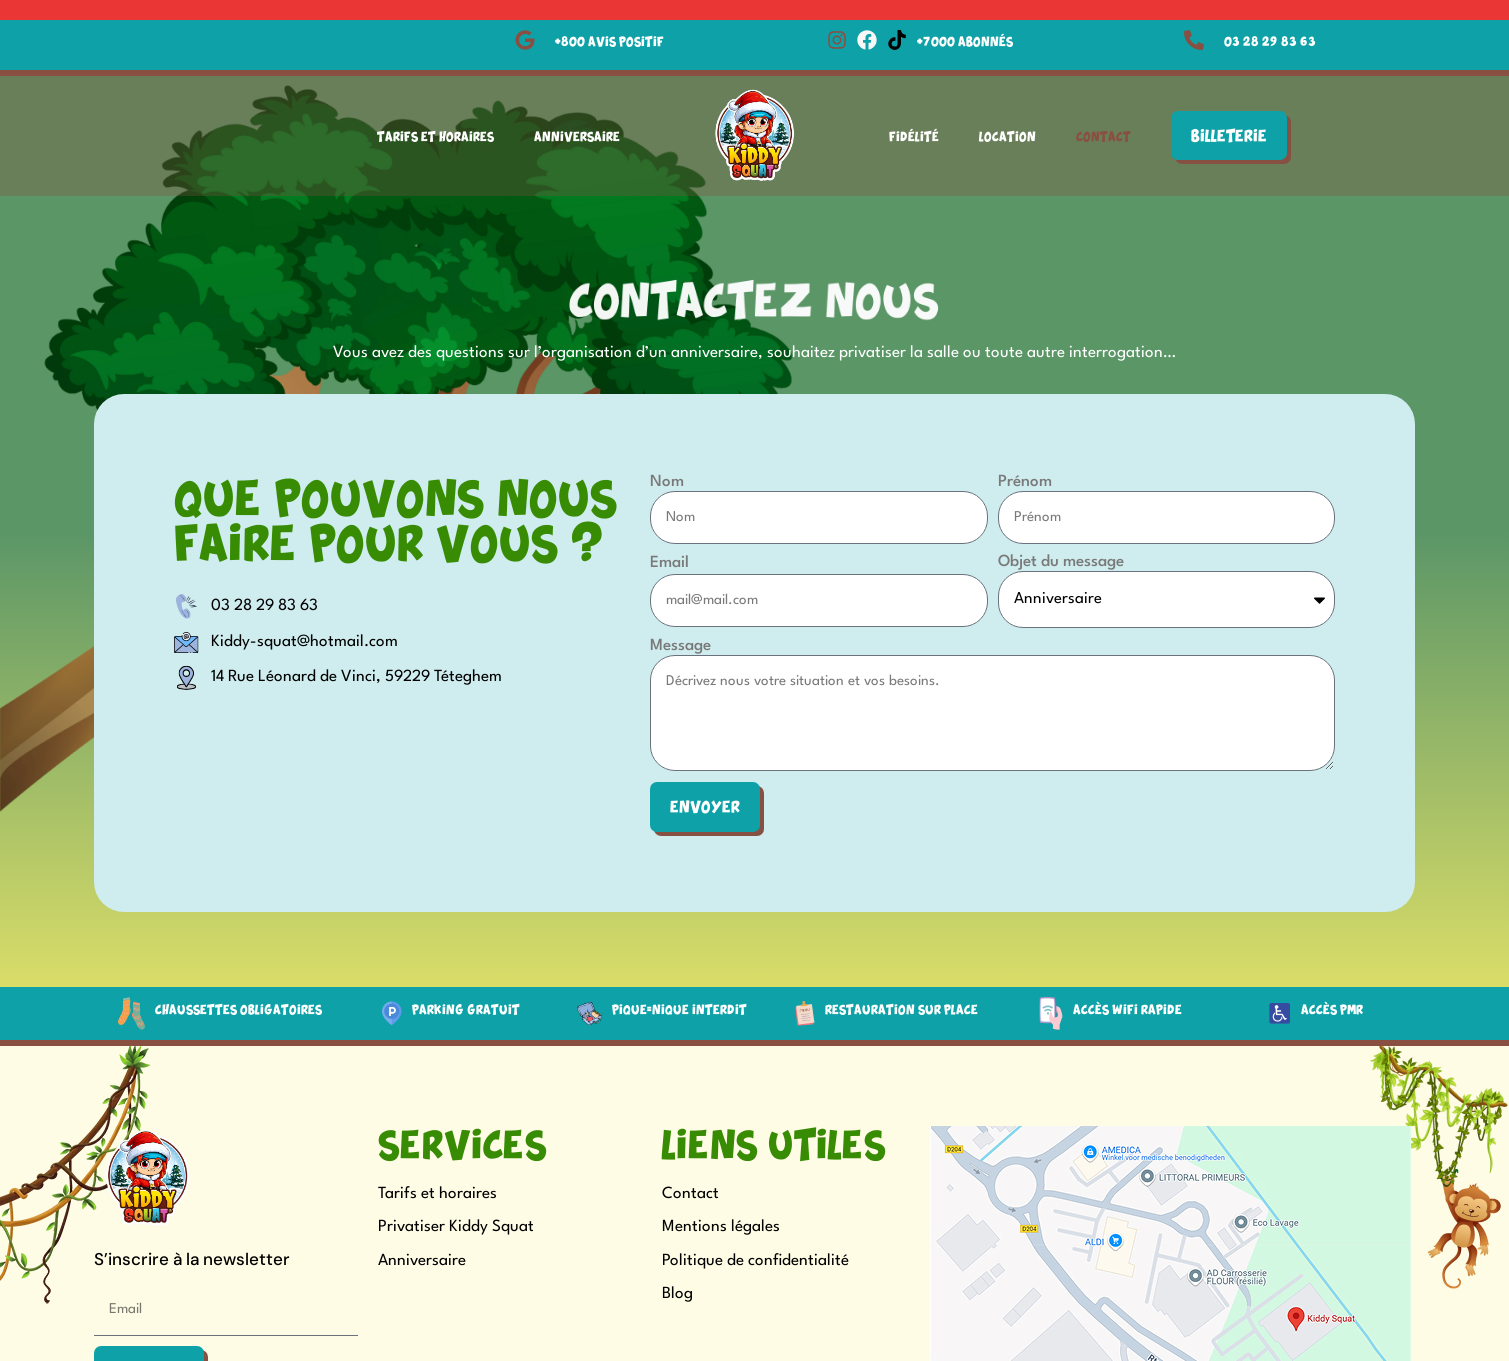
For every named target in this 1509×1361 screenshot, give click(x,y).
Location (1007, 136)
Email (669, 563)
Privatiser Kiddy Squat (456, 1228)
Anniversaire (577, 136)
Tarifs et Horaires (435, 136)
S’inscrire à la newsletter (192, 1261)
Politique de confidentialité (755, 1262)
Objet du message (1061, 562)
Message (680, 647)
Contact (1103, 136)
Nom (667, 482)
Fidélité (914, 136)
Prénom (1025, 482)
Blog (677, 1295)
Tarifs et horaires (437, 1195)
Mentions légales (721, 1228)
